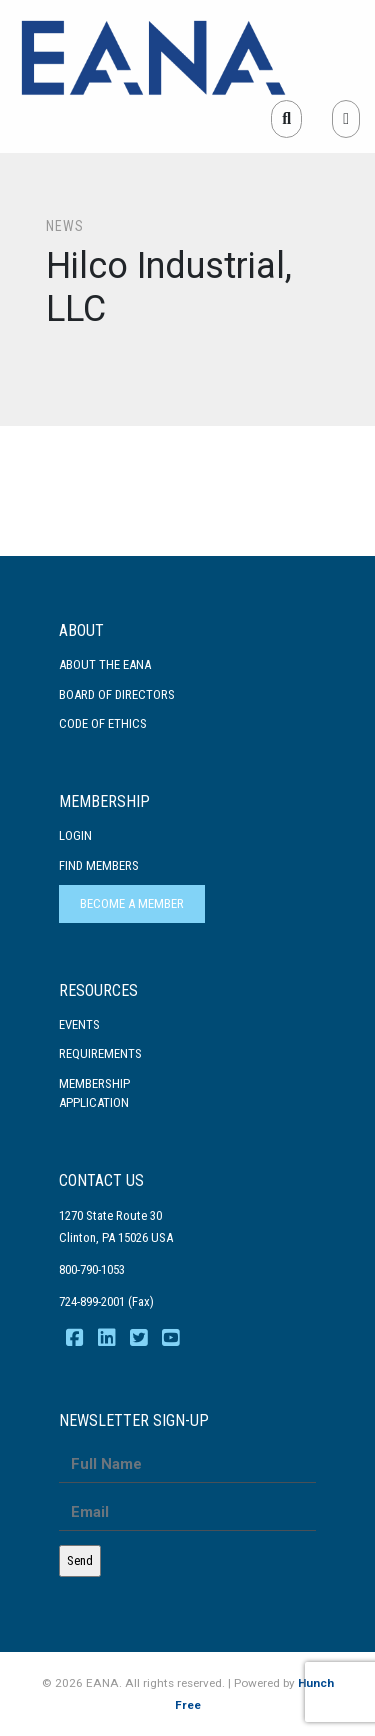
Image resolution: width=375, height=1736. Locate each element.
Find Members (99, 865)
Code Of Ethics (103, 723)
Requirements (100, 1053)
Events (79, 1024)
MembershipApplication (94, 1093)
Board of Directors (117, 694)
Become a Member (132, 903)
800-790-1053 (92, 1269)
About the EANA (105, 664)
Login (75, 835)
